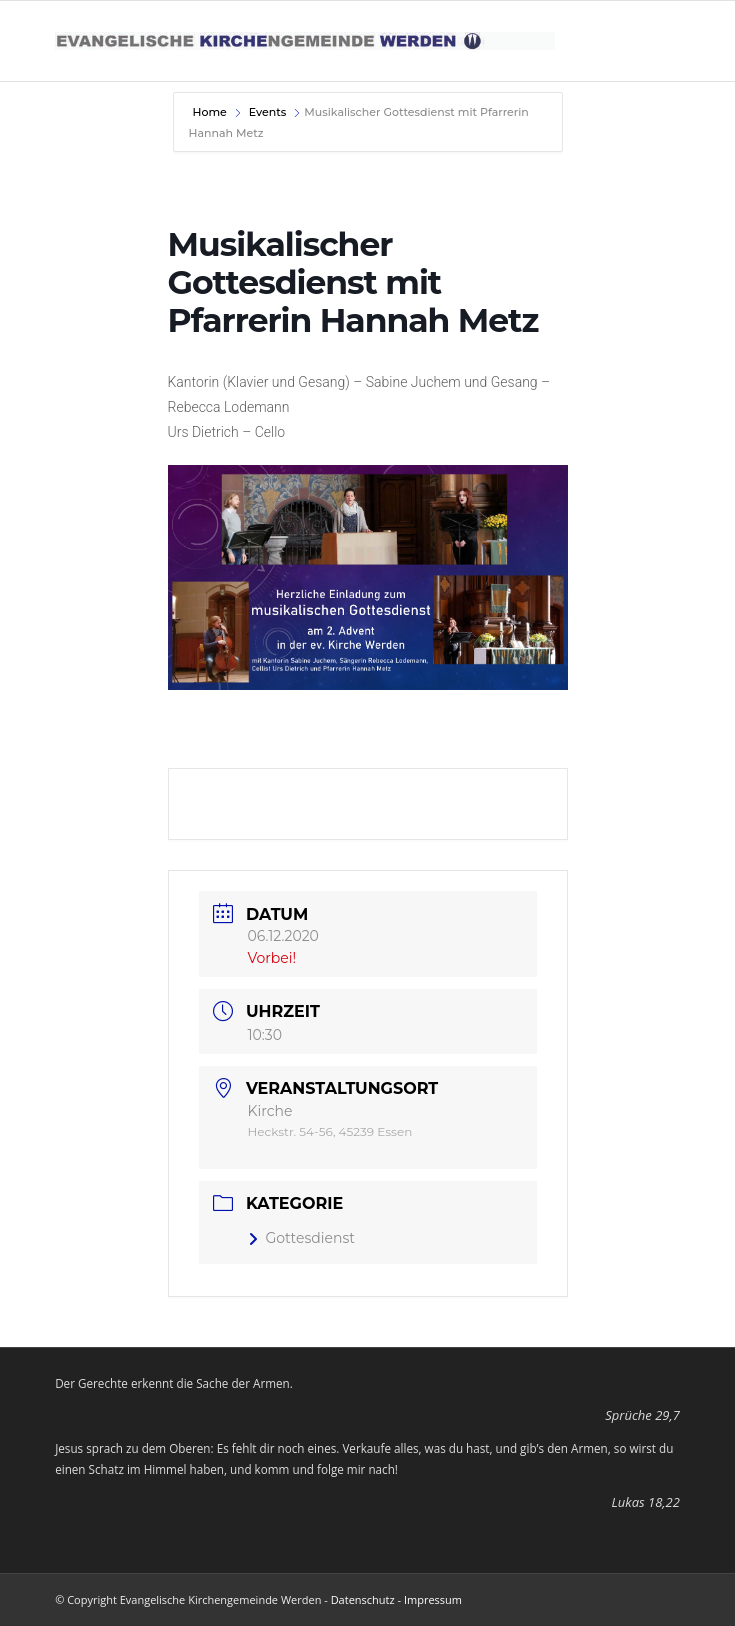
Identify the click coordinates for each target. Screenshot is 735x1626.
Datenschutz (363, 1599)
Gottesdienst (302, 1238)
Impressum (433, 1599)
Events (268, 112)
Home (211, 112)
